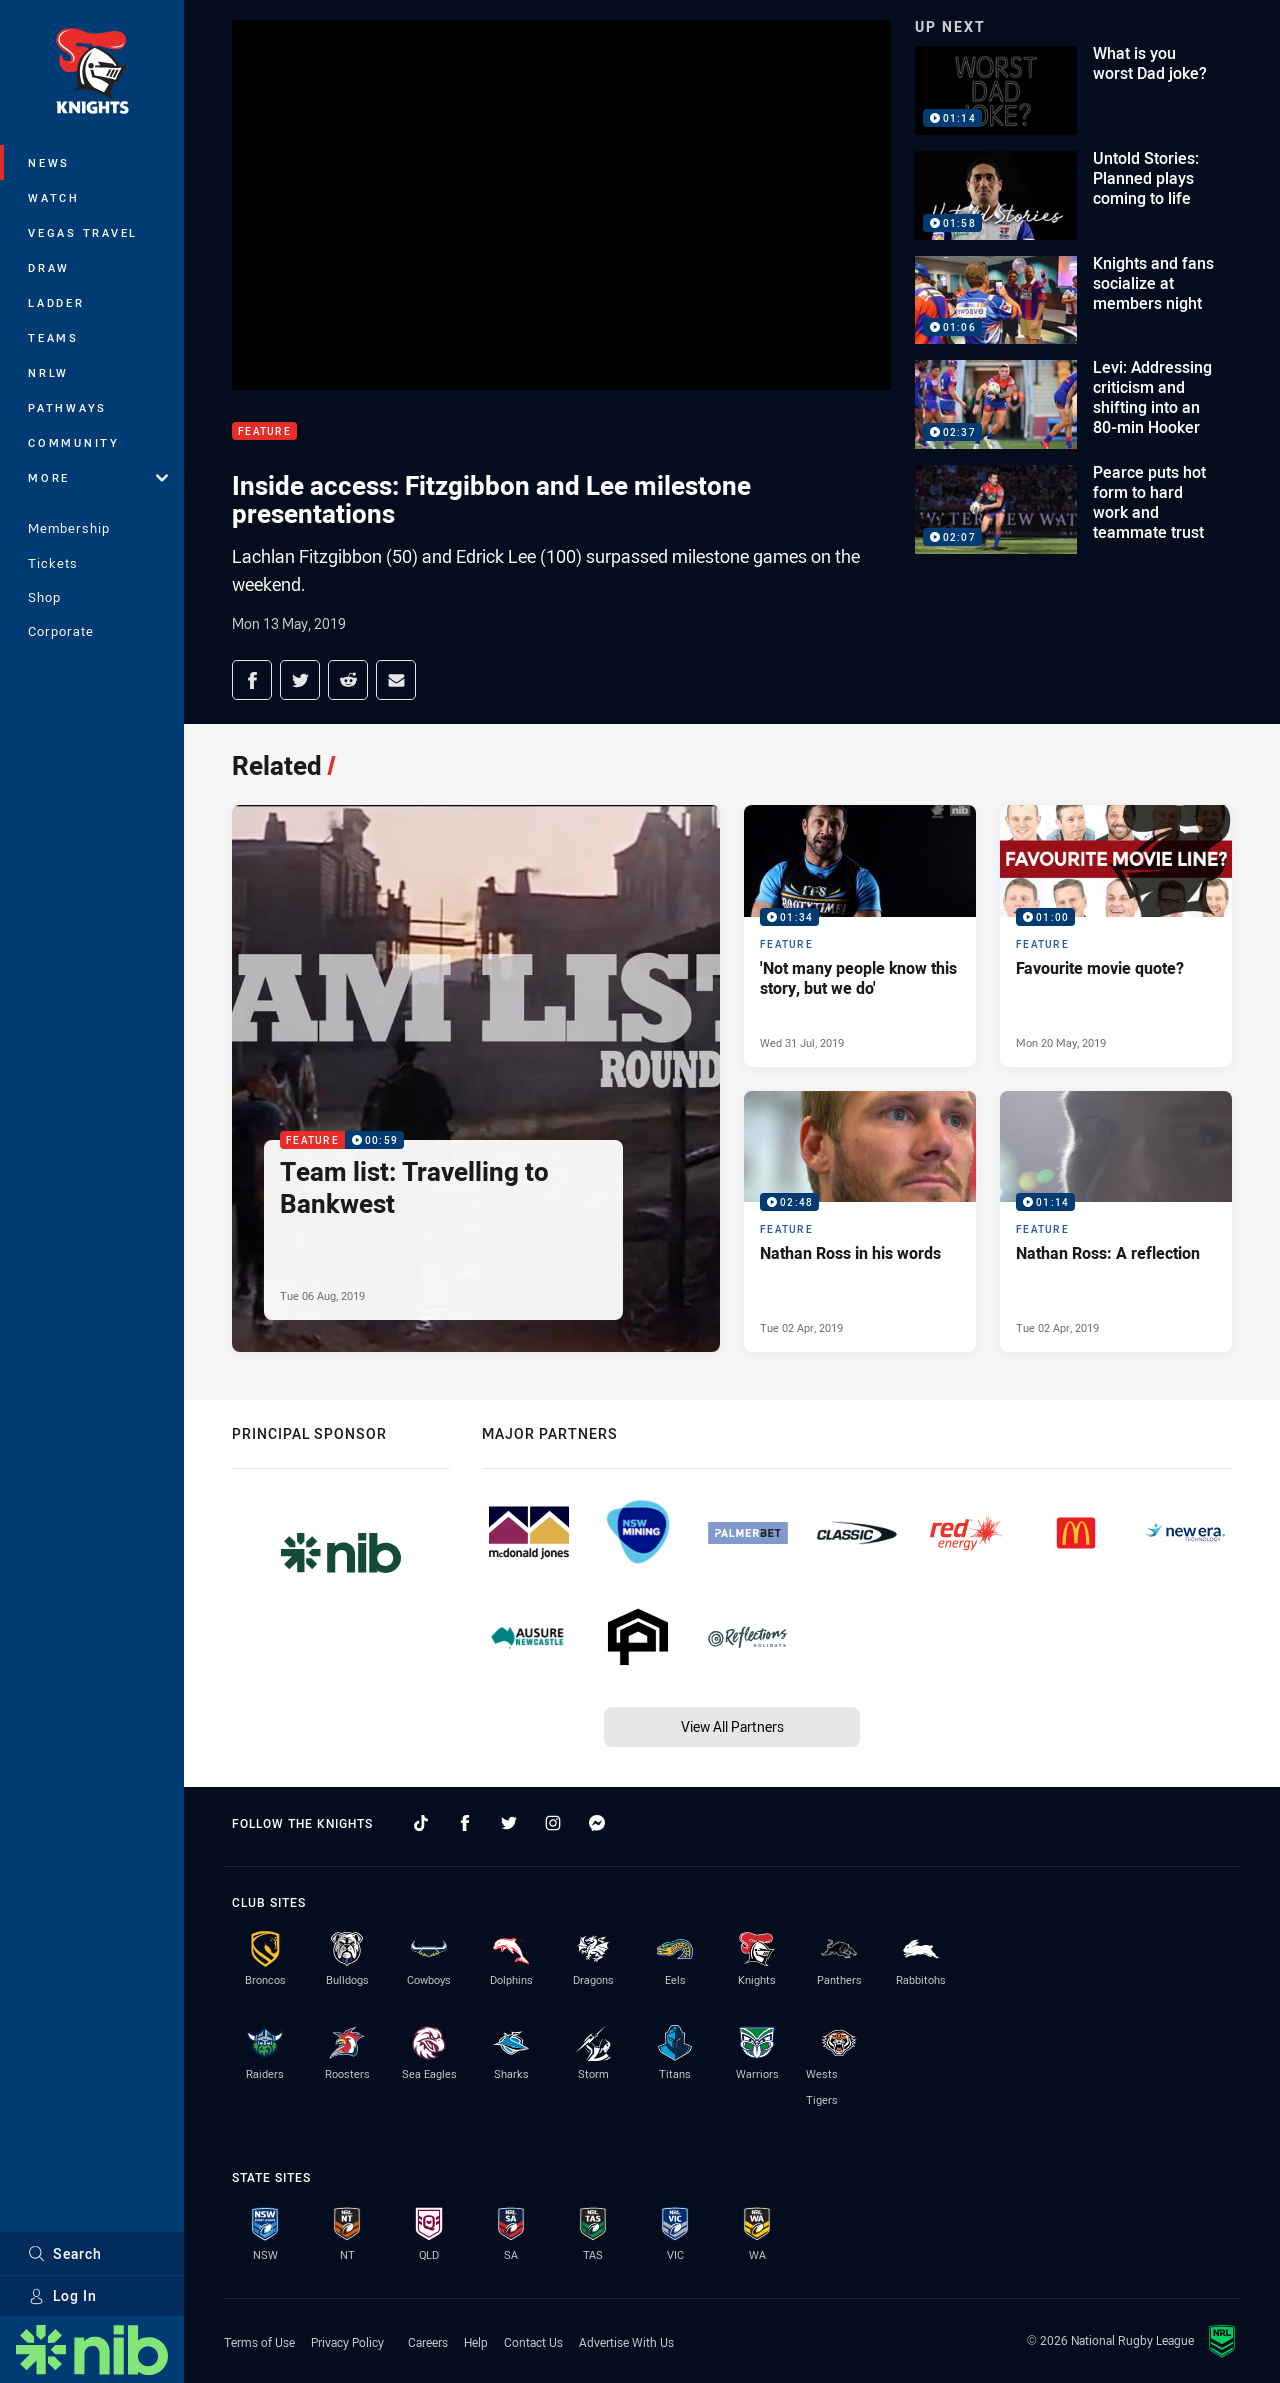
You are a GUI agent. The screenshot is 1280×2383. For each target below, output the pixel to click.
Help (476, 2342)
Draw (49, 267)
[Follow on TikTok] (421, 1823)
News (49, 162)
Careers (428, 2342)
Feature (264, 431)
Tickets (53, 563)
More (98, 477)
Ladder (56, 302)
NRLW (48, 372)
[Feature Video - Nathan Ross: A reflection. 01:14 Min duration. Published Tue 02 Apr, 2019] (1116, 1222)
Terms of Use (259, 2342)
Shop (44, 597)
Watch (54, 197)
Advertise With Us (626, 2342)
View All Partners (732, 1726)
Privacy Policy (347, 2342)
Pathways (67, 407)
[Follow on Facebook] (465, 1823)
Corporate (61, 631)
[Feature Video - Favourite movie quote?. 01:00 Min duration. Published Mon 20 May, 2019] (1116, 936)
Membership (69, 528)
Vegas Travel (83, 232)
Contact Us (533, 2342)
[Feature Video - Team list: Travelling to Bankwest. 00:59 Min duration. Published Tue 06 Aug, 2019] (476, 1078)
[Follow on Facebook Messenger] (597, 1823)
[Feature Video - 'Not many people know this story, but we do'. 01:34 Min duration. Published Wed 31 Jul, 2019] (860, 936)
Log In (62, 2295)
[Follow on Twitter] (509, 1823)
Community (74, 442)
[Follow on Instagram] (553, 1823)
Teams (53, 337)
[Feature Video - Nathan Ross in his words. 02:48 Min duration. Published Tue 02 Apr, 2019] (860, 1222)
